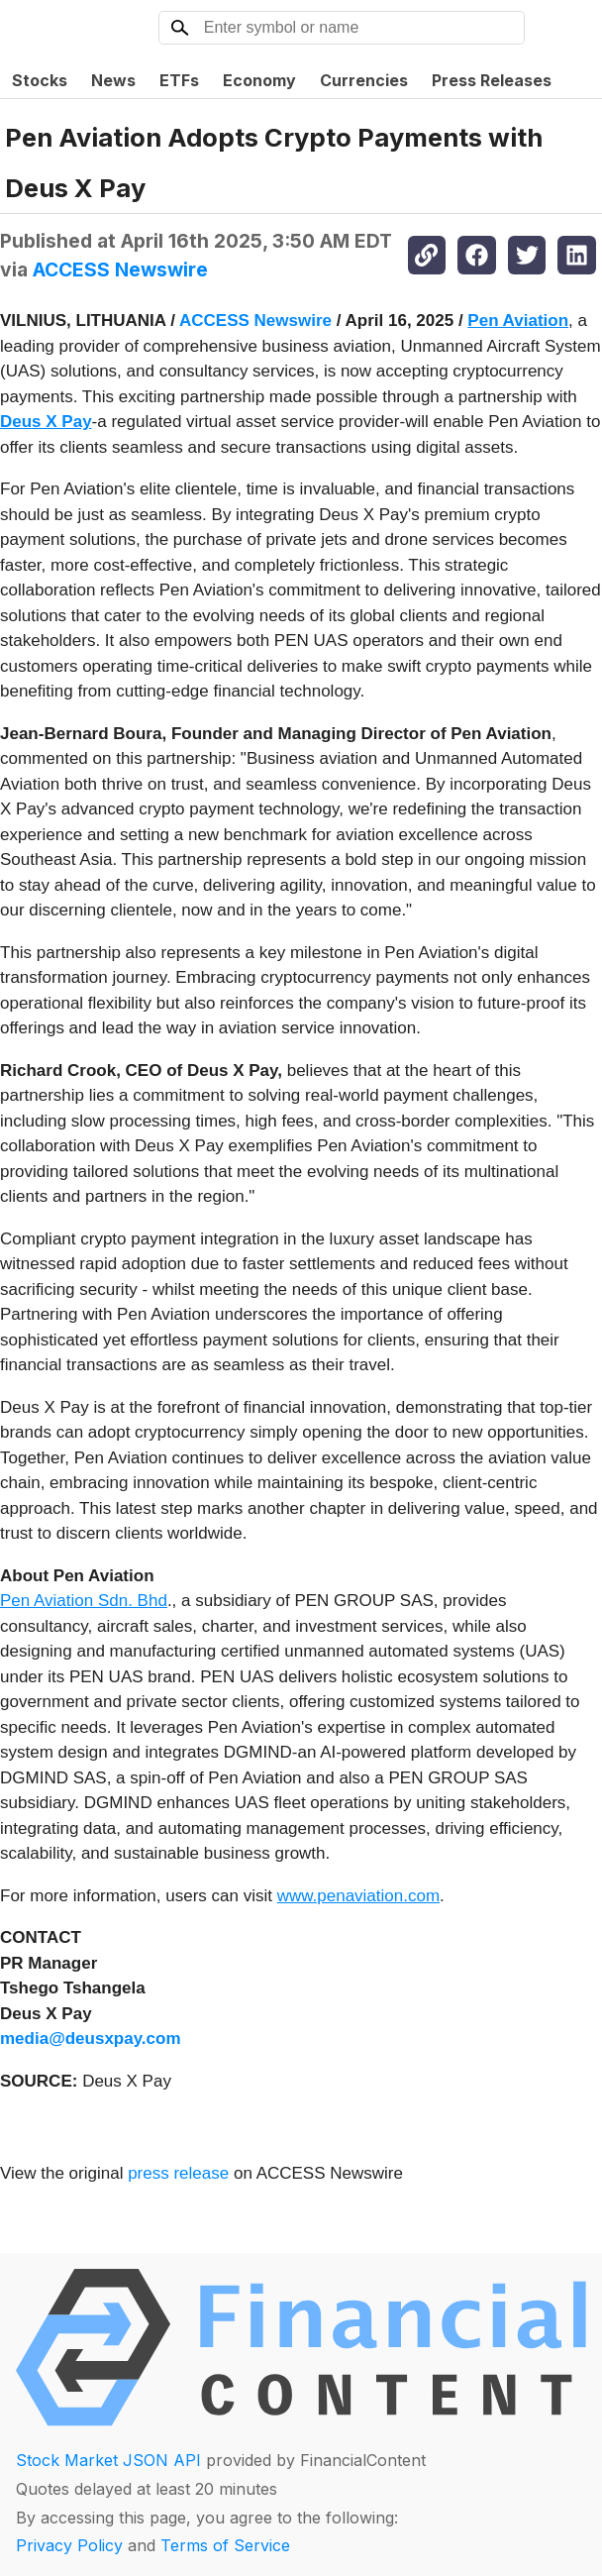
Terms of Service (225, 2545)
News (113, 80)
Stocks (39, 80)
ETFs (179, 80)
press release (178, 2173)
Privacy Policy (69, 2545)
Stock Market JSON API (108, 2460)
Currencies (364, 80)
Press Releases (492, 80)
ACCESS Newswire (120, 269)
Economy (259, 80)
